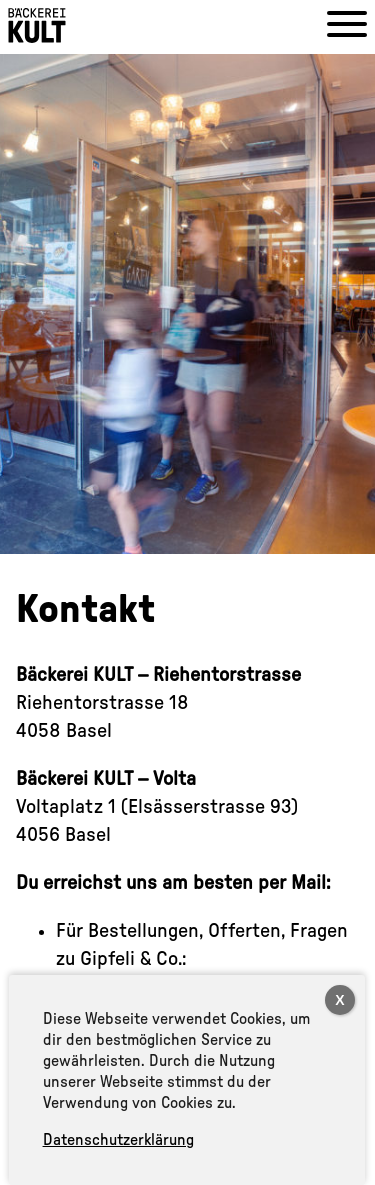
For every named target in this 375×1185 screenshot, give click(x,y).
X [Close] (339, 1000)
